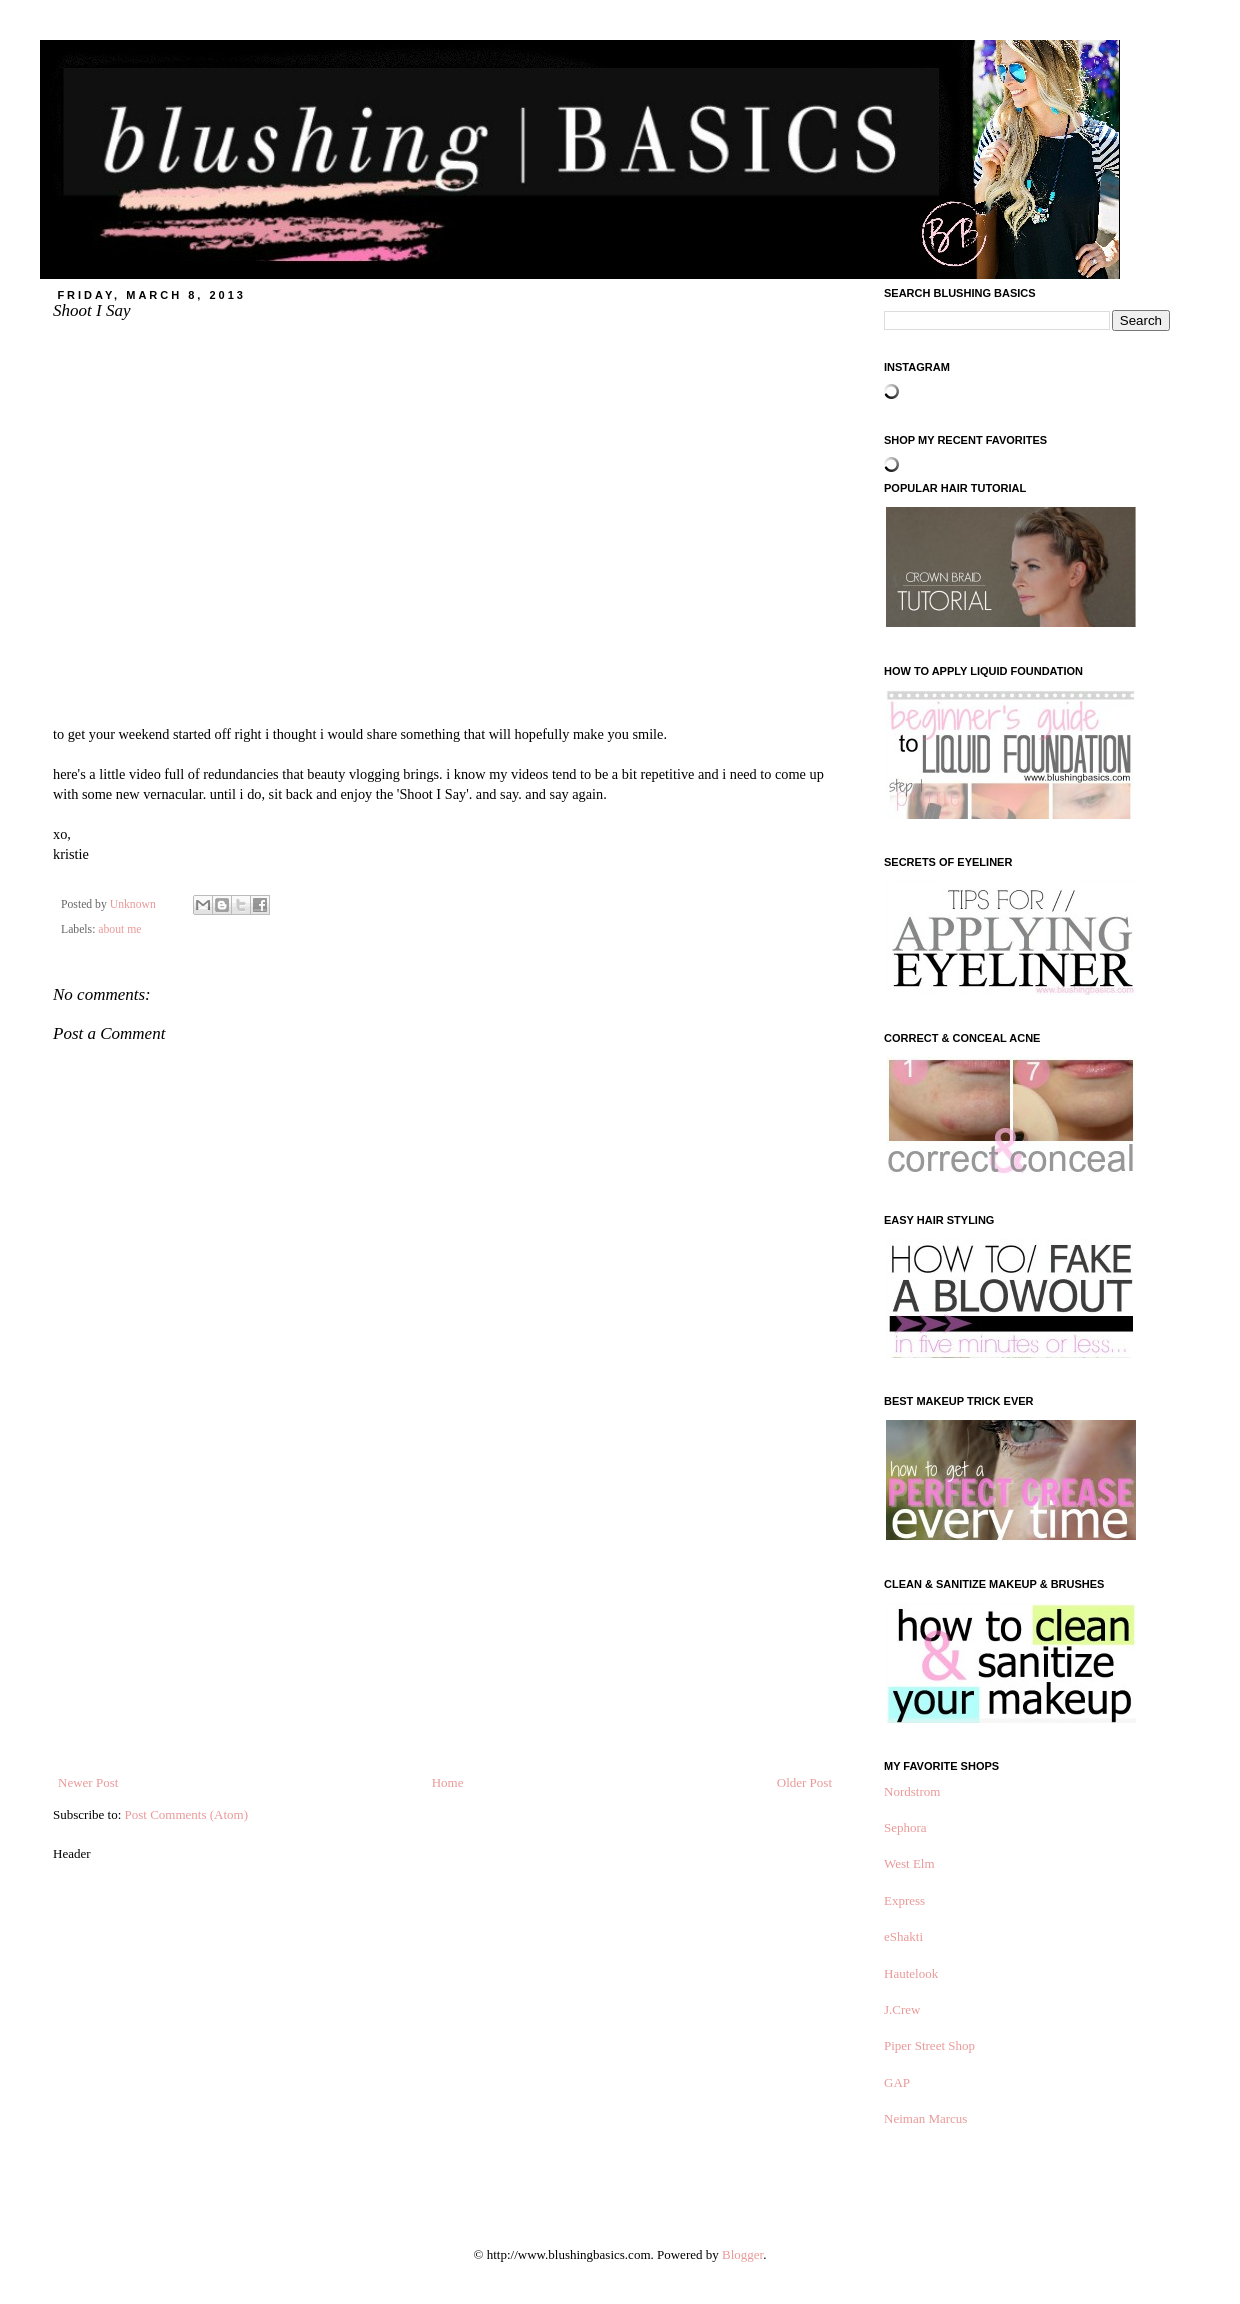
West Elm (909, 1863)
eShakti (903, 1936)
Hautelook (911, 1973)
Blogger (742, 2254)
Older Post (804, 1782)
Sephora (905, 1827)
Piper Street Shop (929, 2045)
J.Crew (902, 2009)
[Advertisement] (445, 1623)
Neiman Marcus (925, 2118)
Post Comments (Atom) (187, 1814)
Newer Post (88, 1782)
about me (119, 929)
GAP (897, 2082)
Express (904, 1900)
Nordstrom (912, 1791)
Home (448, 1782)
